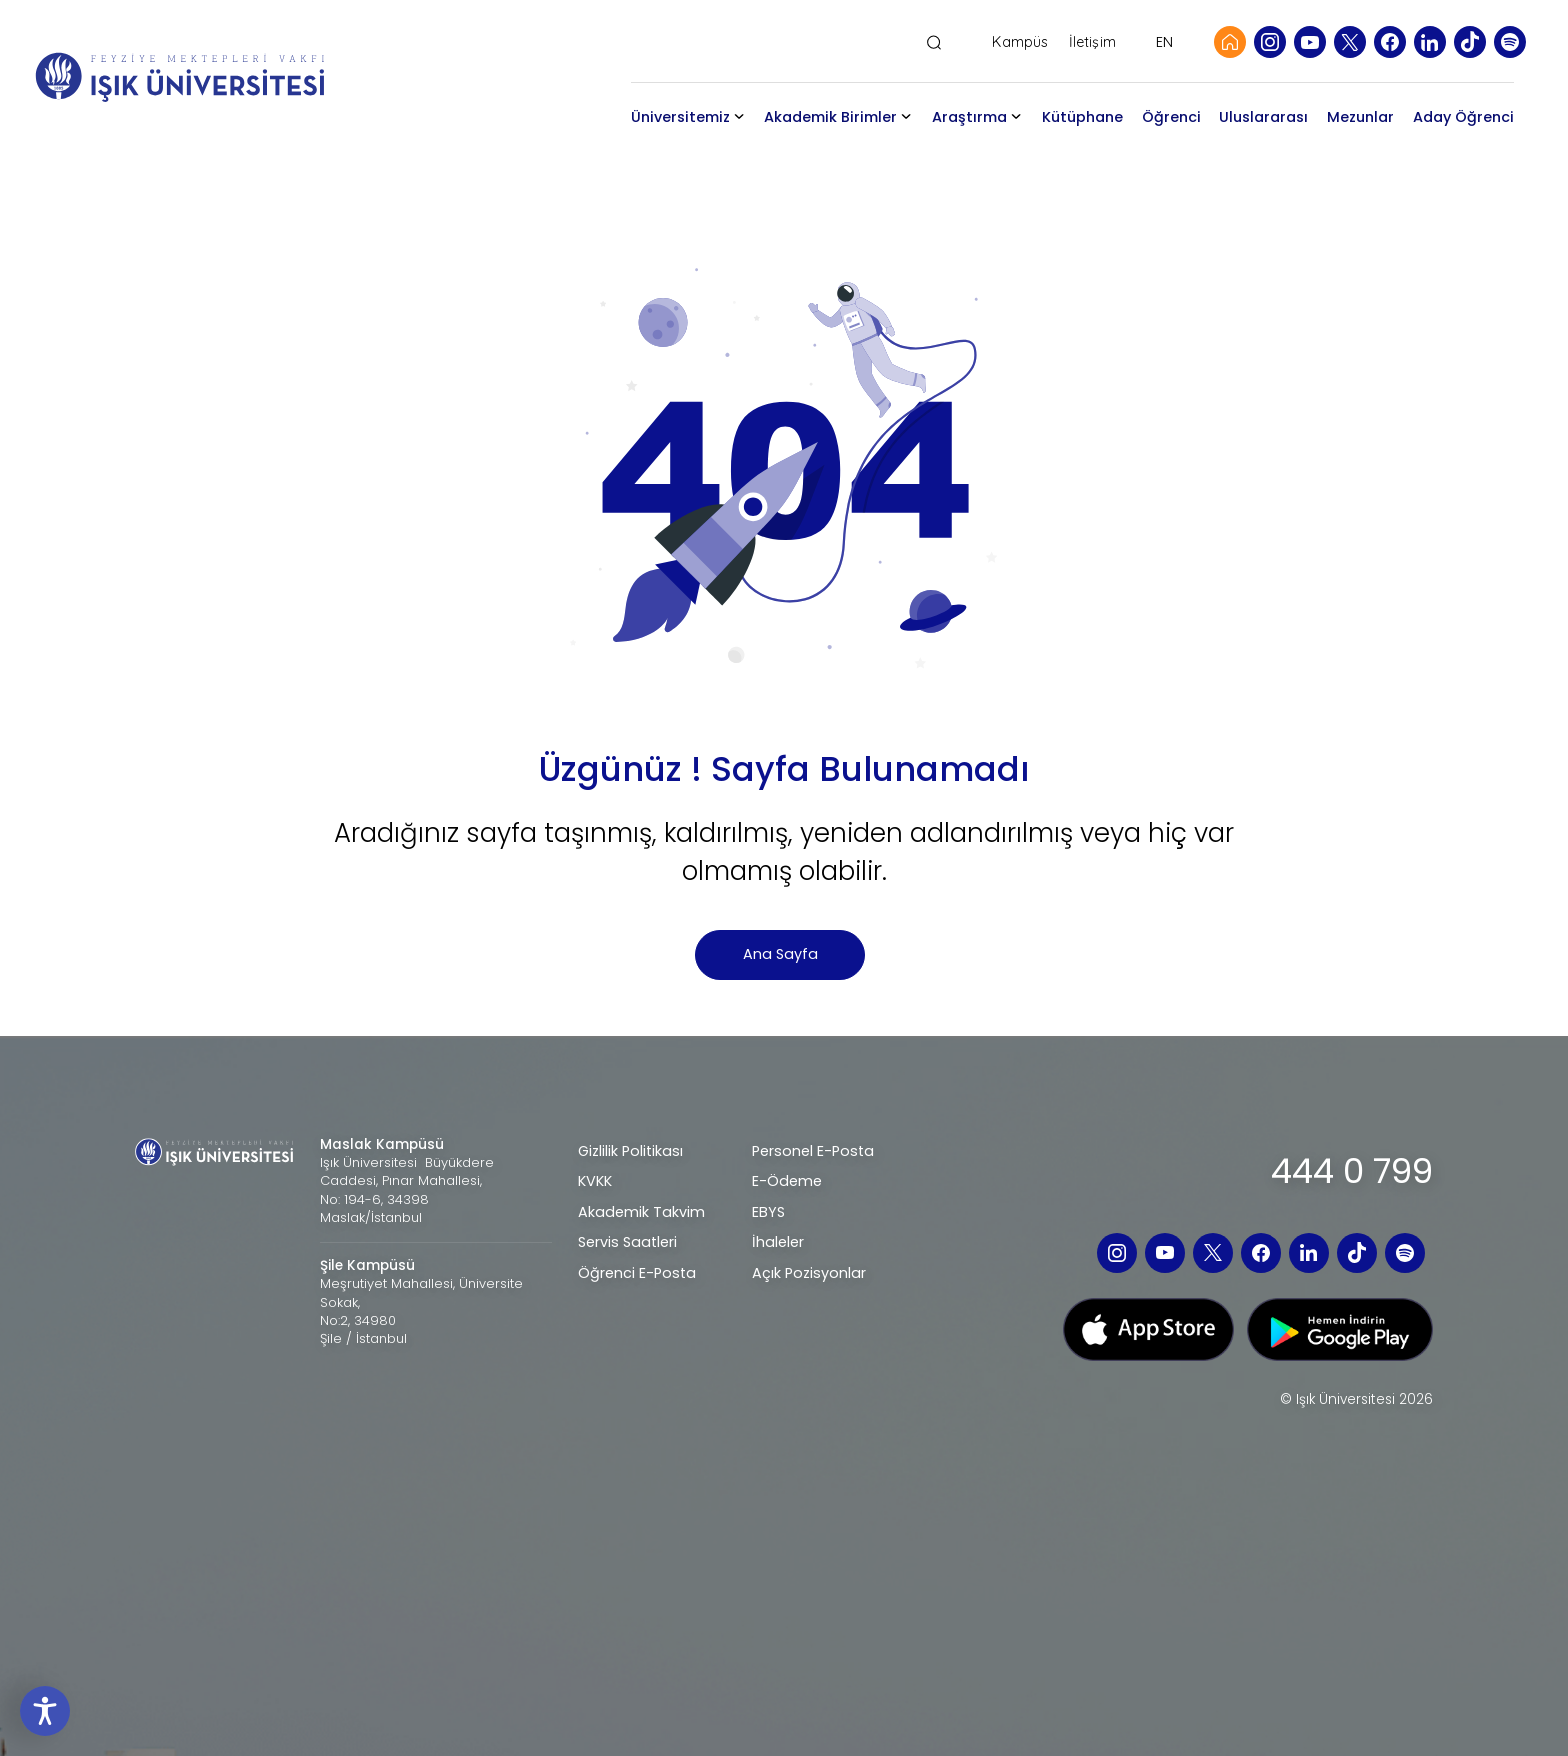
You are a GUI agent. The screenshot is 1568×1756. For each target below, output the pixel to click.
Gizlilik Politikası (630, 1151)
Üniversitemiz (680, 117)
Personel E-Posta (813, 1151)
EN (1164, 42)
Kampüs (1020, 42)
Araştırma (969, 117)
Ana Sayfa (780, 954)
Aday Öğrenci (1463, 117)
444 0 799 (1352, 1171)
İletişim (1092, 42)
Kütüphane (1082, 117)
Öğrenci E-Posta (637, 1273)
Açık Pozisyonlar (809, 1273)
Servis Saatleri (627, 1242)
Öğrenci (1171, 117)
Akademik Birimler (830, 117)
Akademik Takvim (641, 1212)
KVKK (595, 1181)
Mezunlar (1360, 117)
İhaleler (778, 1242)
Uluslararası (1263, 117)
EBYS (768, 1212)
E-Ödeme (787, 1181)
